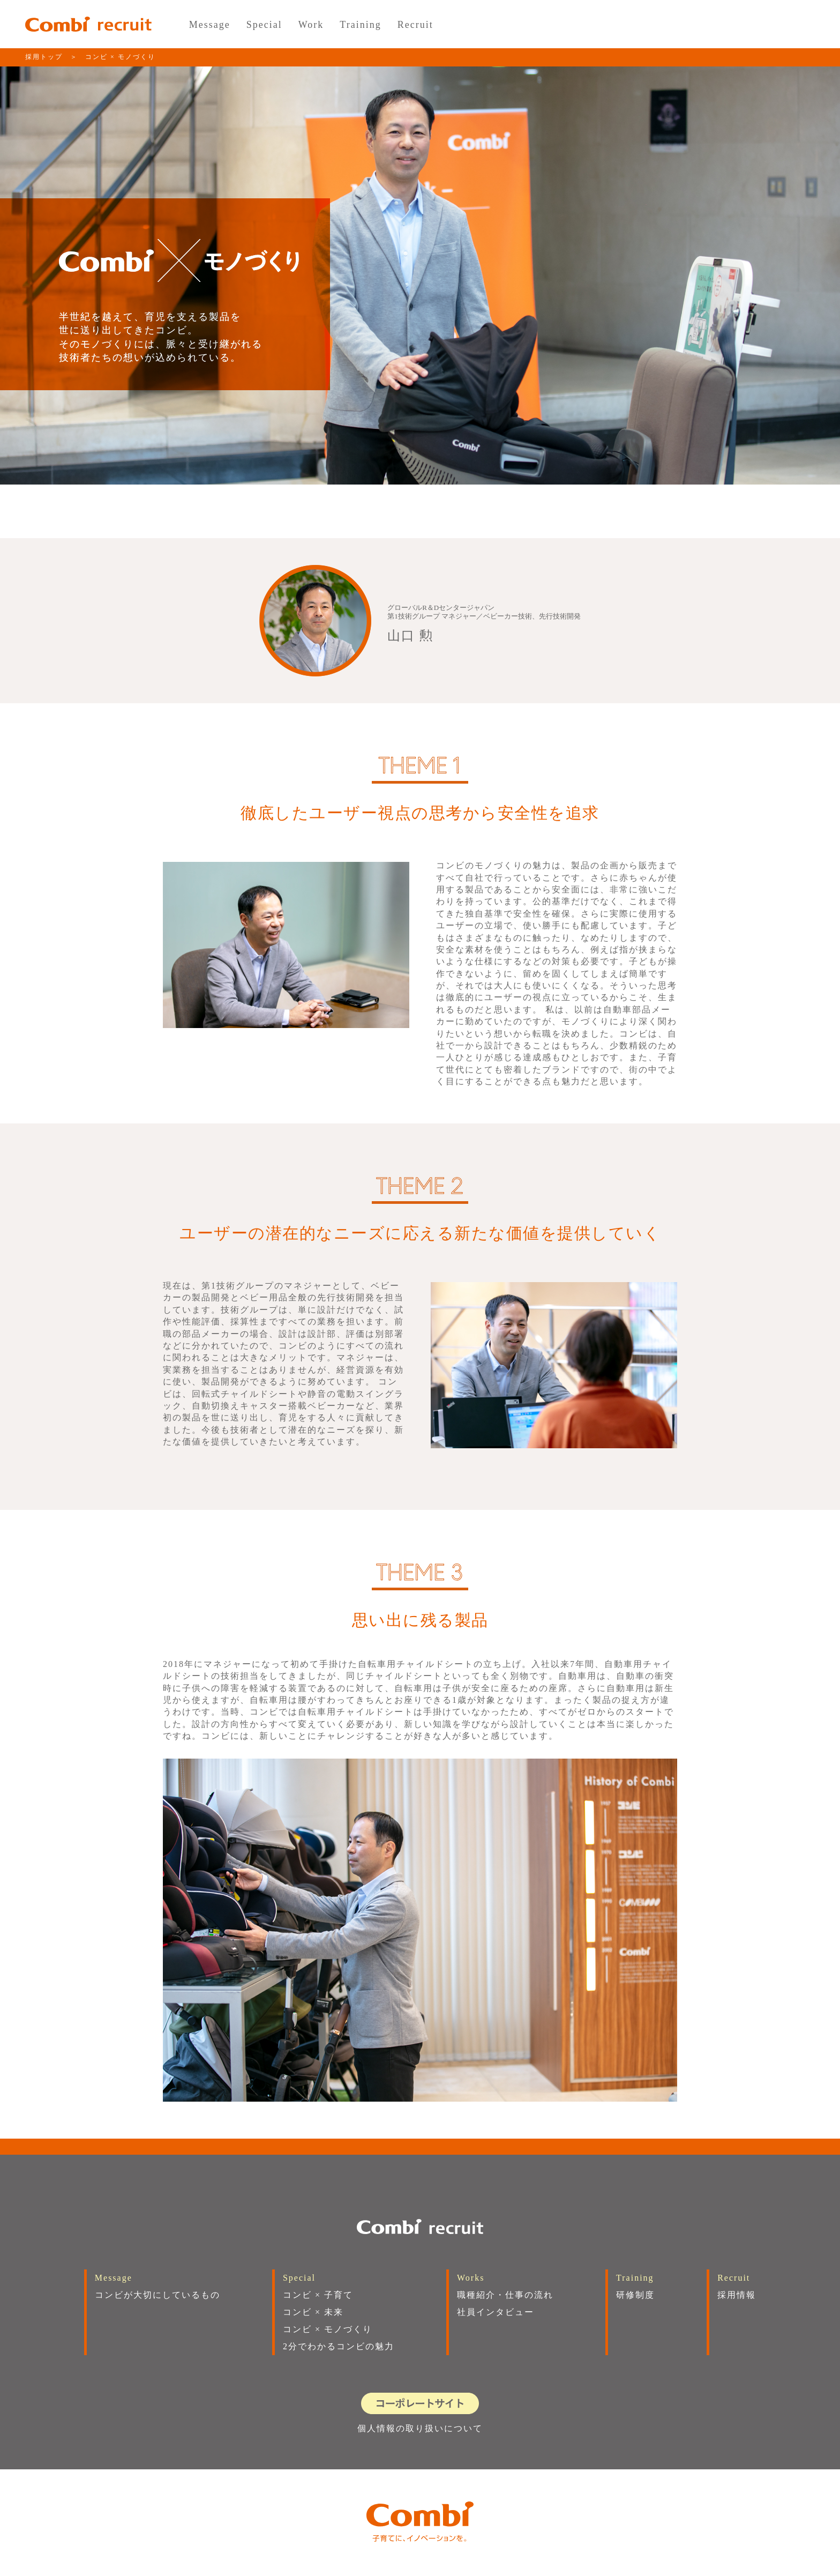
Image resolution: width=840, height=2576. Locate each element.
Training (360, 24)
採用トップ (44, 57)
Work (311, 24)
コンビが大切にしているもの (157, 2294)
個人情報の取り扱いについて (420, 2428)
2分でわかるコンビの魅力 (338, 2346)
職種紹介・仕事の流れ (505, 2294)
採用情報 (736, 2294)
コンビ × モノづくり (327, 2329)
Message (209, 24)
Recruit (415, 24)
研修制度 (635, 2294)
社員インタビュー (495, 2312)
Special (264, 24)
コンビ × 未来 (313, 2312)
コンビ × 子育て (318, 2294)
